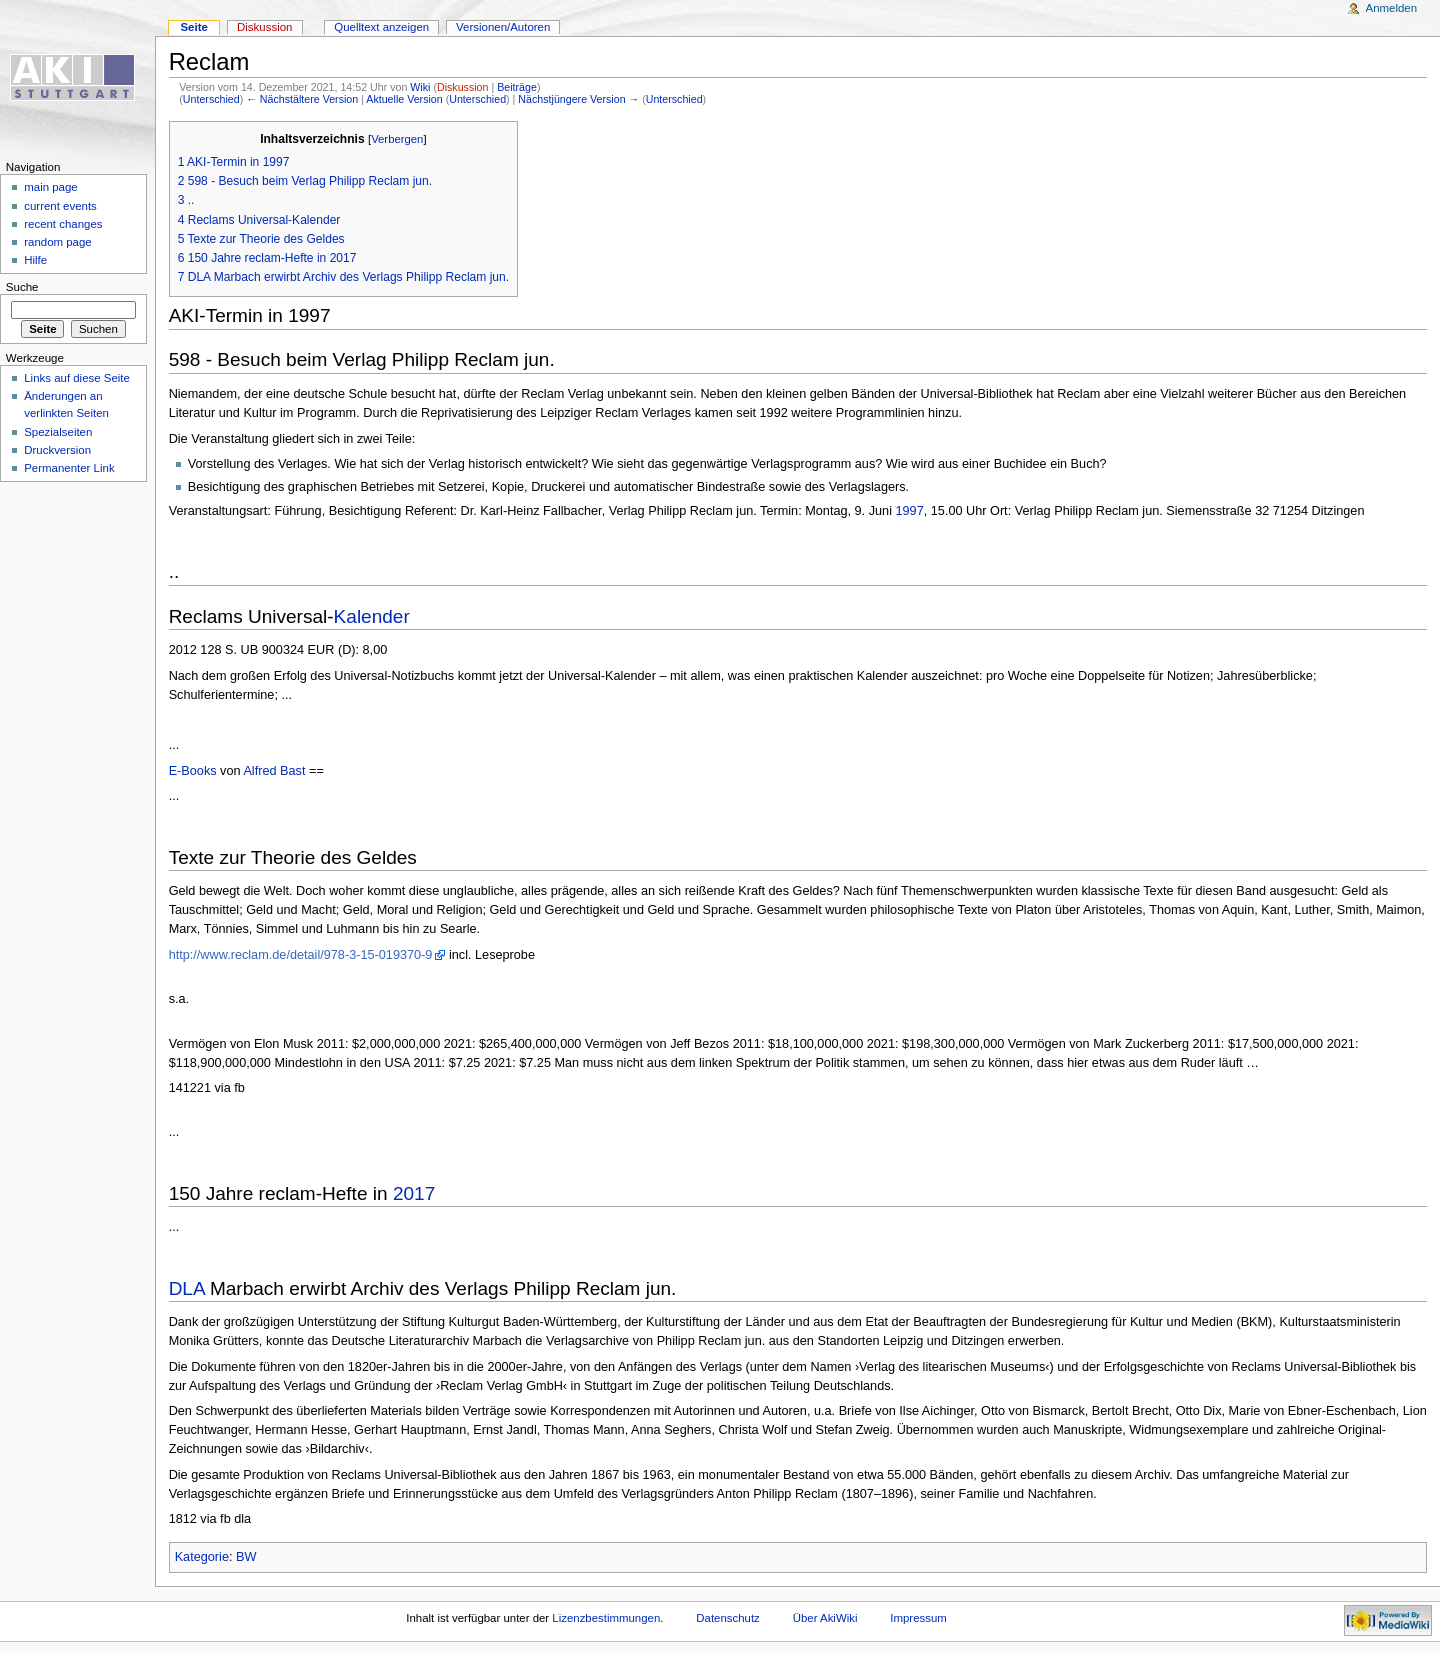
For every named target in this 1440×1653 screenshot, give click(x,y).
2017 (414, 1193)
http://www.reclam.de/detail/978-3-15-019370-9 (301, 955)
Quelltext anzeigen (381, 27)
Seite (193, 27)
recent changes (63, 224)
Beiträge (517, 87)
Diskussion (463, 87)
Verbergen (397, 139)
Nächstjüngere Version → (578, 99)
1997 (909, 511)
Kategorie (202, 1557)
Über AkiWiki (825, 1618)
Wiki (420, 87)
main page (51, 187)
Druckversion (57, 450)
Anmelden (1392, 8)
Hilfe (35, 260)
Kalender (372, 616)
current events (60, 206)
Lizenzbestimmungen (606, 1618)
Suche (22, 287)
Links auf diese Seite (77, 378)
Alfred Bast (274, 771)
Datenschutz (728, 1618)
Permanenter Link (69, 468)
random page (58, 242)
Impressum (918, 1618)
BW (246, 1557)
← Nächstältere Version (302, 99)
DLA (187, 1288)
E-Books (193, 771)
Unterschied (211, 99)
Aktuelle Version (404, 99)
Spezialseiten (58, 432)
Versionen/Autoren (503, 27)
